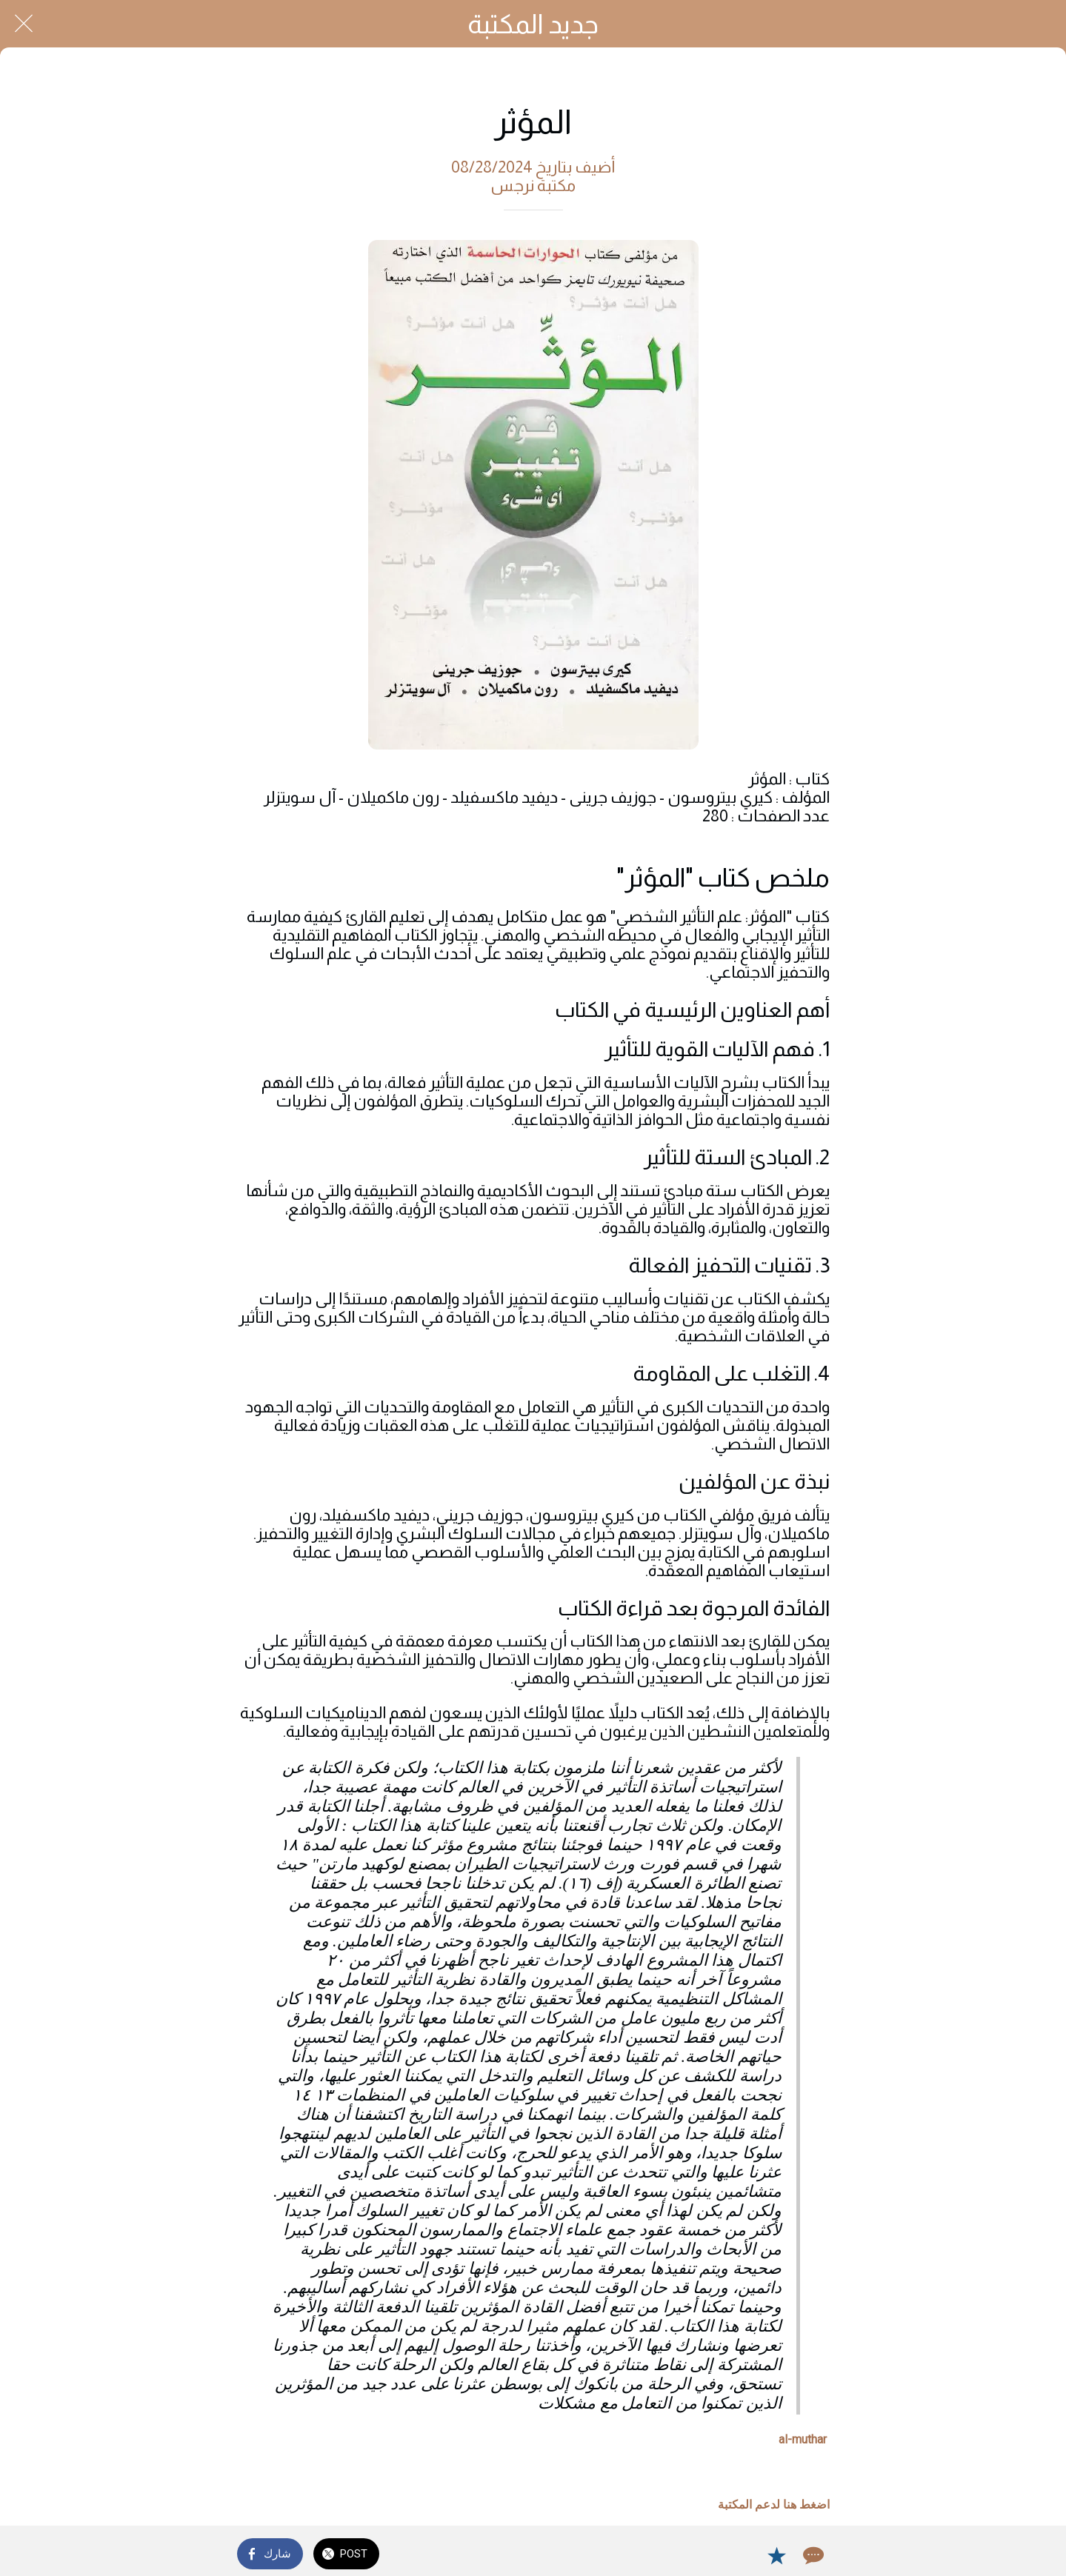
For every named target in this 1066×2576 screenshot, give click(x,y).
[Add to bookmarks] (776, 2555)
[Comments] (812, 2555)
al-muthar (803, 2439)
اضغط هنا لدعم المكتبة (774, 2504)
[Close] (24, 24)
